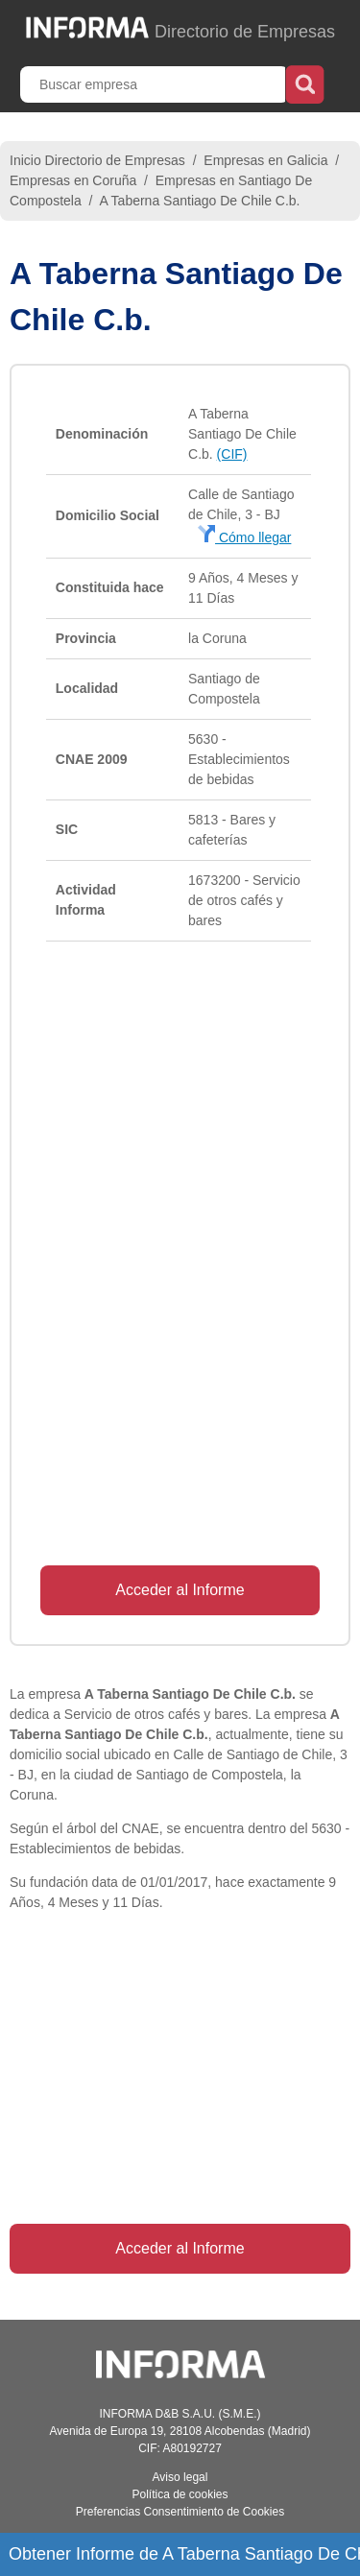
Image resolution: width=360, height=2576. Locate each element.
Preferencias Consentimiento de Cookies (180, 2511)
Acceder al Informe (179, 1590)
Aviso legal (180, 2477)
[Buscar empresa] (154, 84)
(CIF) (232, 454)
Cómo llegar (244, 537)
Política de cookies (180, 2494)
